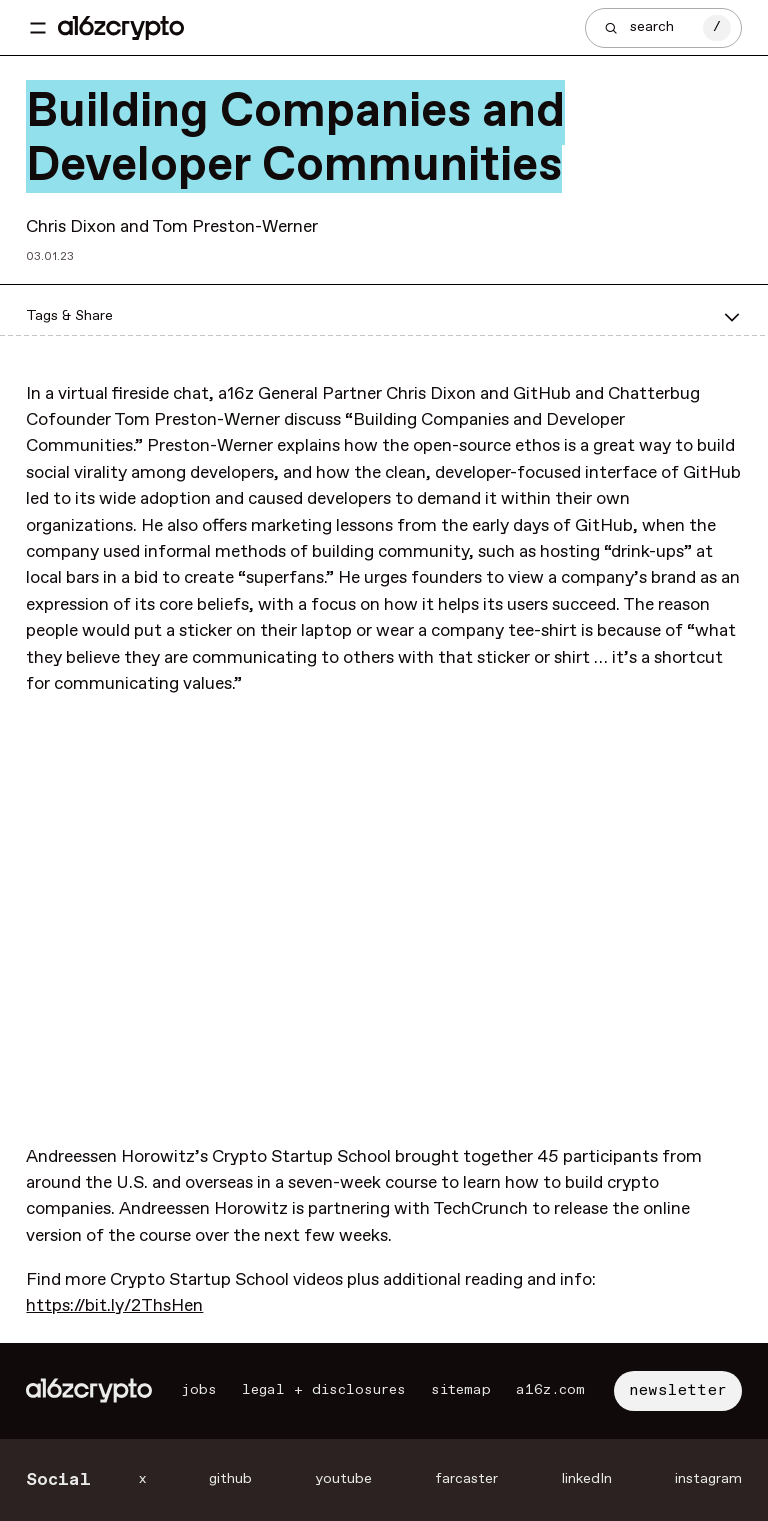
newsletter (678, 1390)
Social (58, 1480)
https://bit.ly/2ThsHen (114, 1306)
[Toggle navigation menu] (38, 28)
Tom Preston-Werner (235, 227)
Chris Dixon (71, 227)
